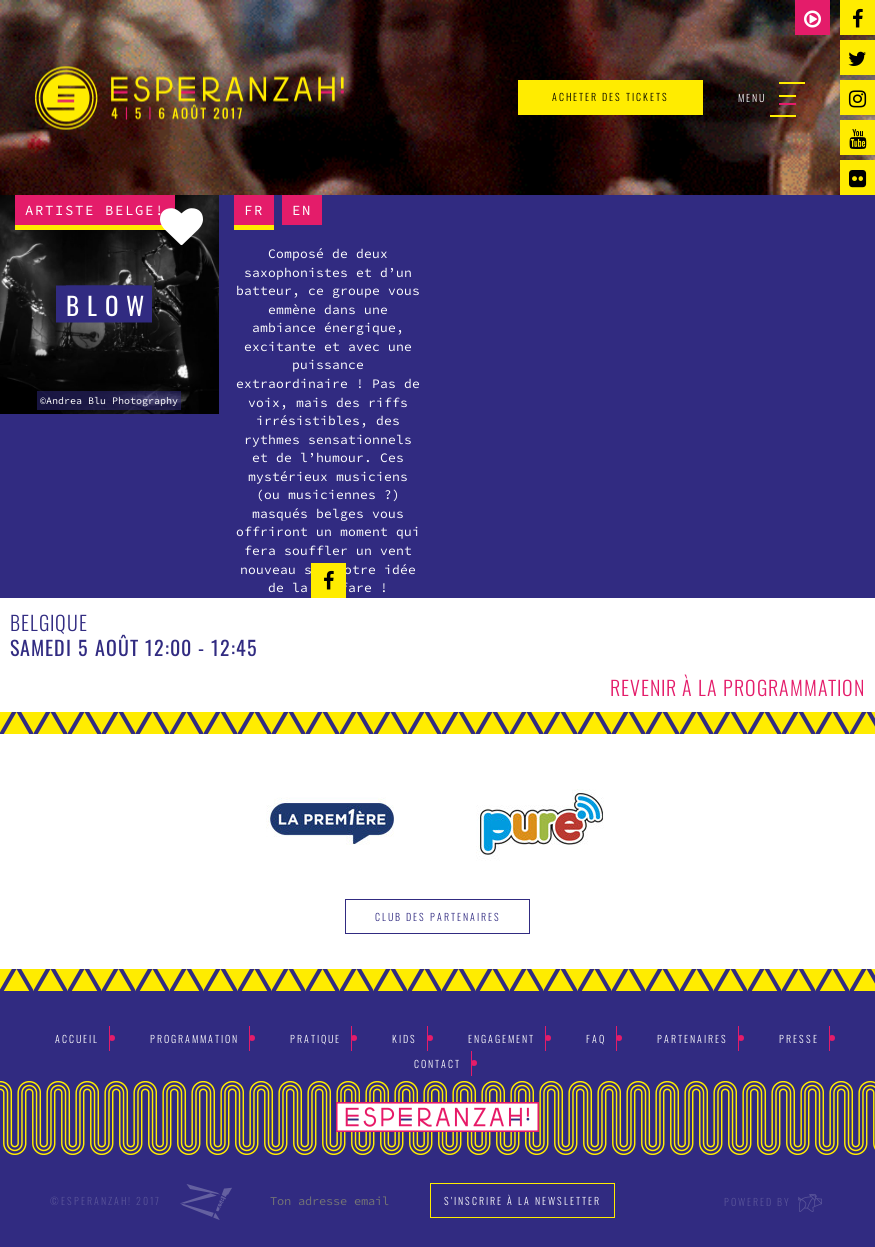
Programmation (194, 1038)
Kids (404, 1038)
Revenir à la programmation (737, 687)
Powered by (774, 1201)
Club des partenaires (438, 916)
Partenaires (692, 1038)
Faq (596, 1038)
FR (254, 210)
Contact (437, 1063)
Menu (771, 98)
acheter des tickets (610, 96)
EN (302, 210)
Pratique (315, 1038)
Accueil (77, 1038)
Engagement (501, 1038)
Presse (799, 1038)
